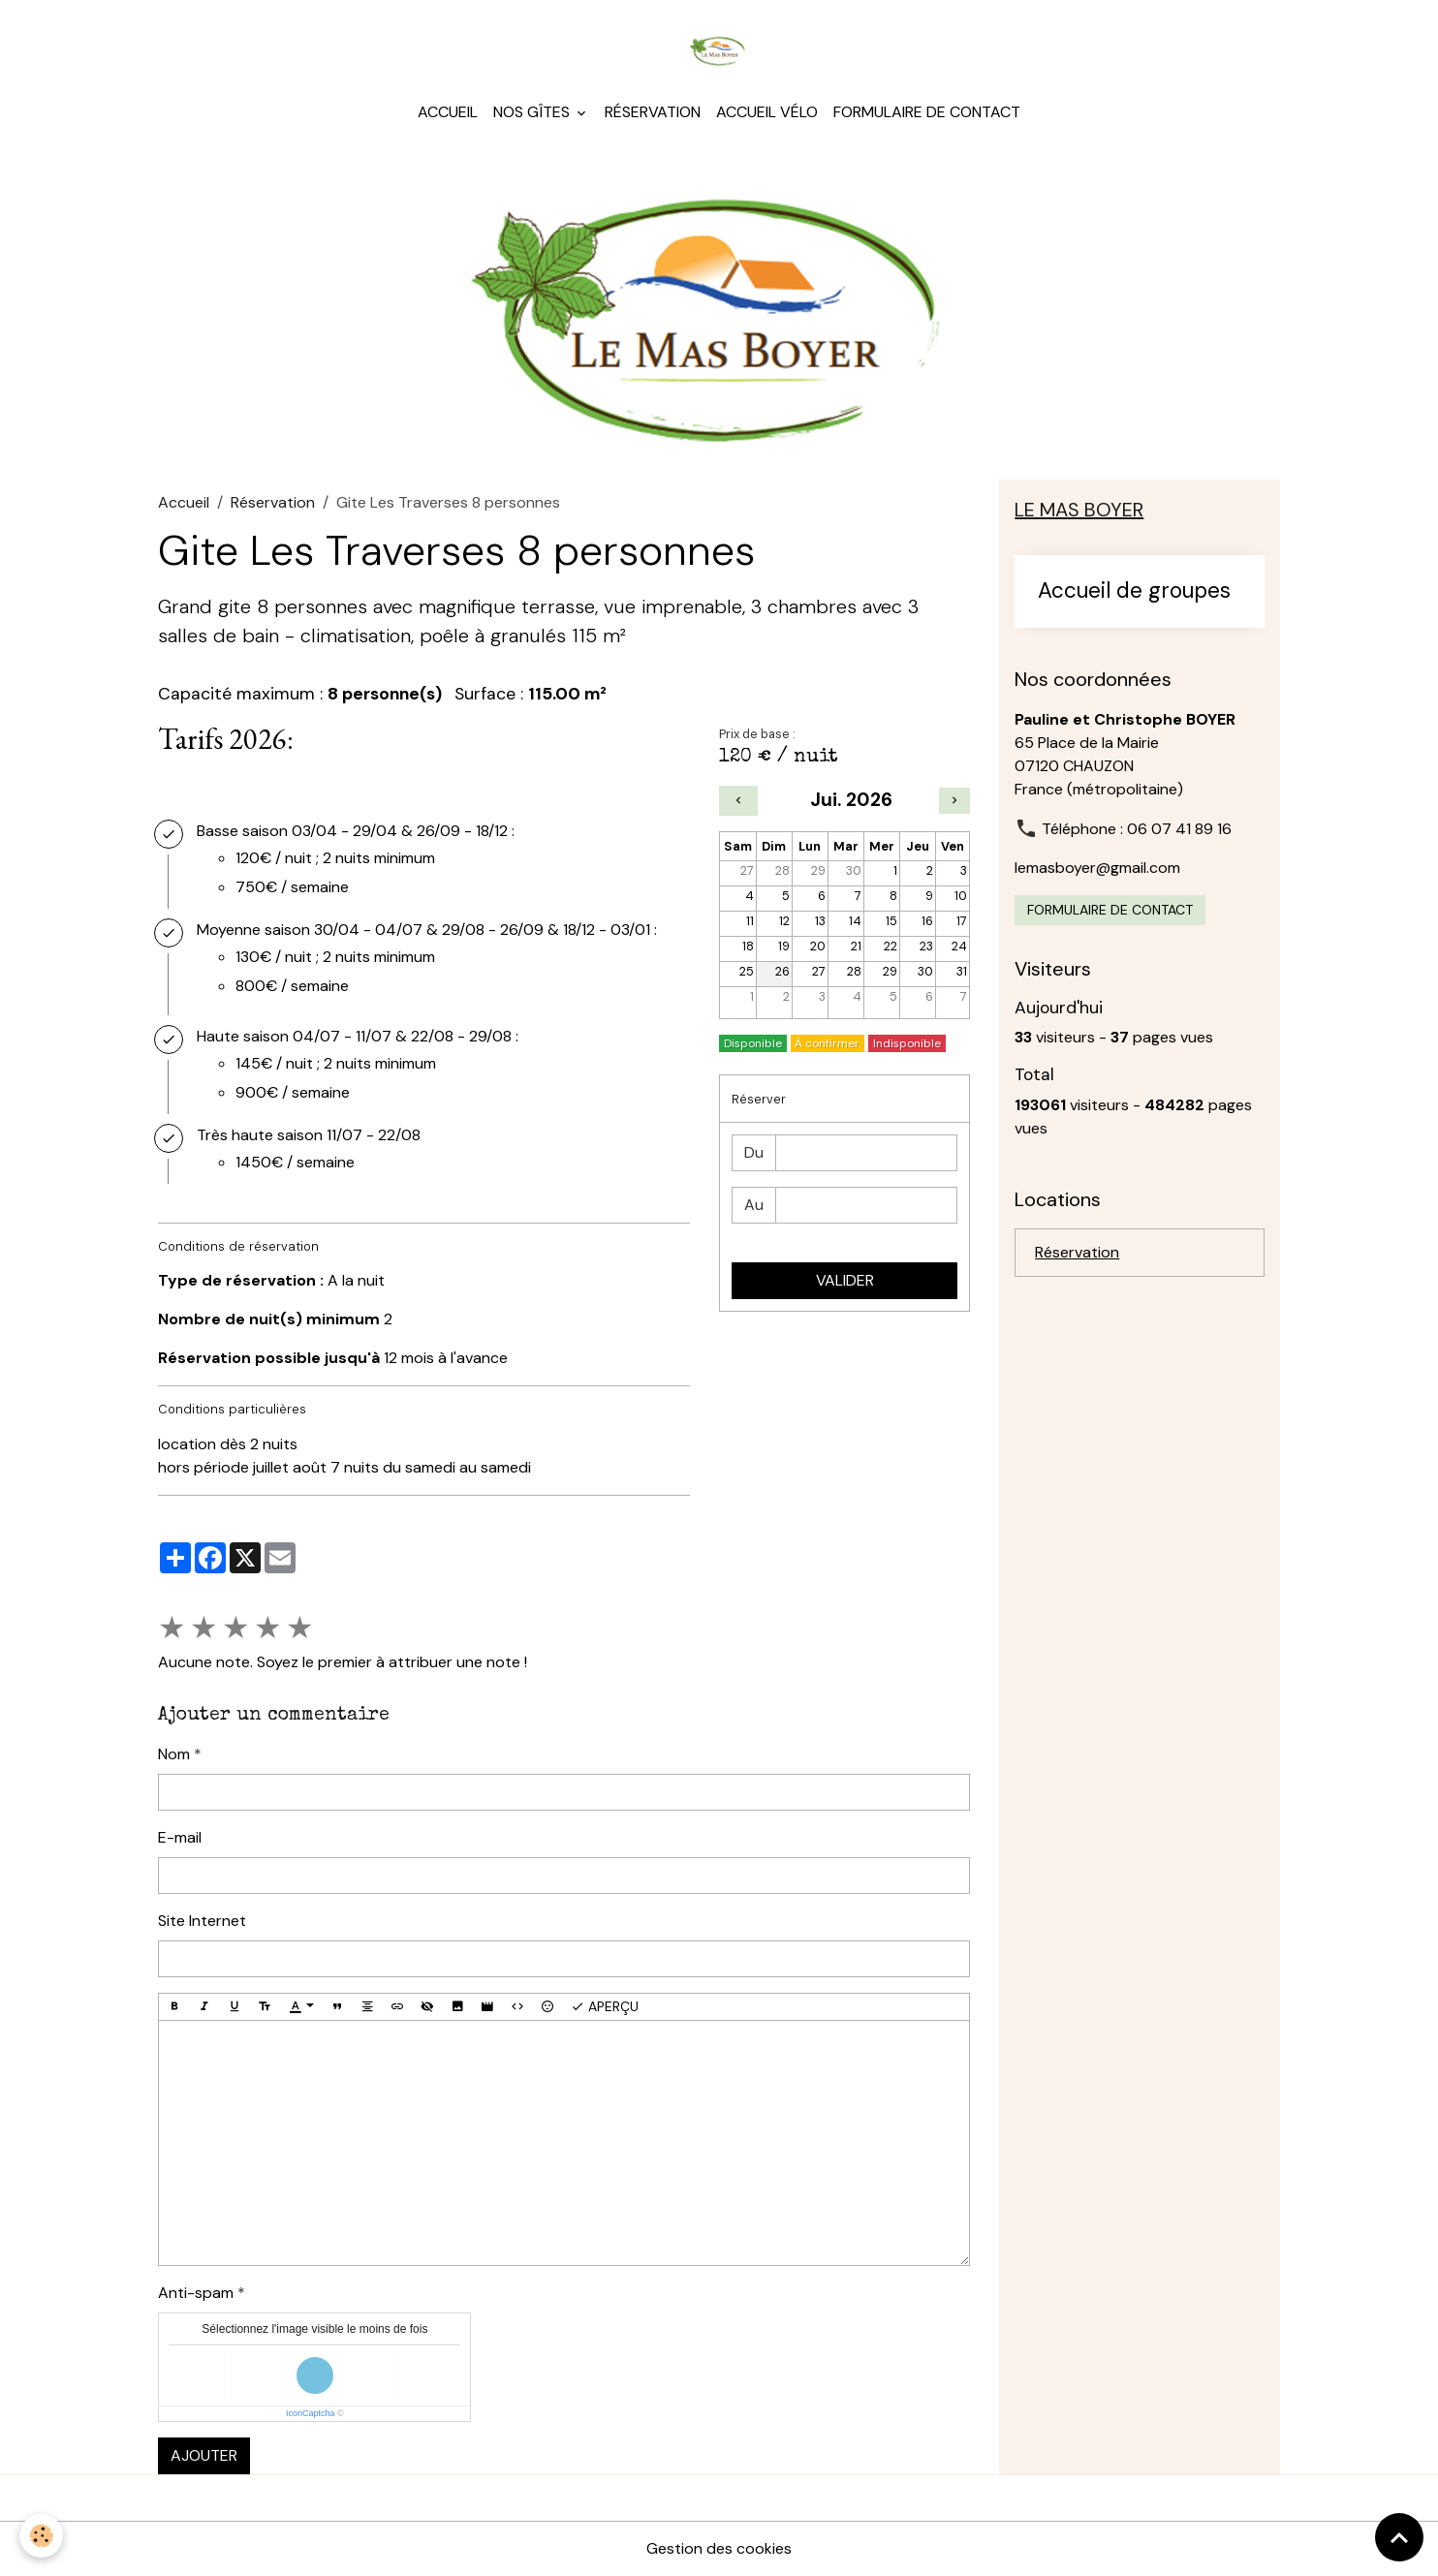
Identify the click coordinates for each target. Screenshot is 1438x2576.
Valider (845, 1280)
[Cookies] (41, 2536)
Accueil (448, 112)
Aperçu (605, 2007)
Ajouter (204, 2455)
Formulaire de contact (926, 112)
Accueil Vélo (767, 112)
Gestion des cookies (719, 2548)
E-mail (180, 1837)
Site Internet (202, 1920)
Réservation (653, 112)
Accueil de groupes (1134, 591)
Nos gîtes (533, 112)
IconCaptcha (310, 2413)
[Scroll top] (1399, 2537)
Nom (174, 1754)
